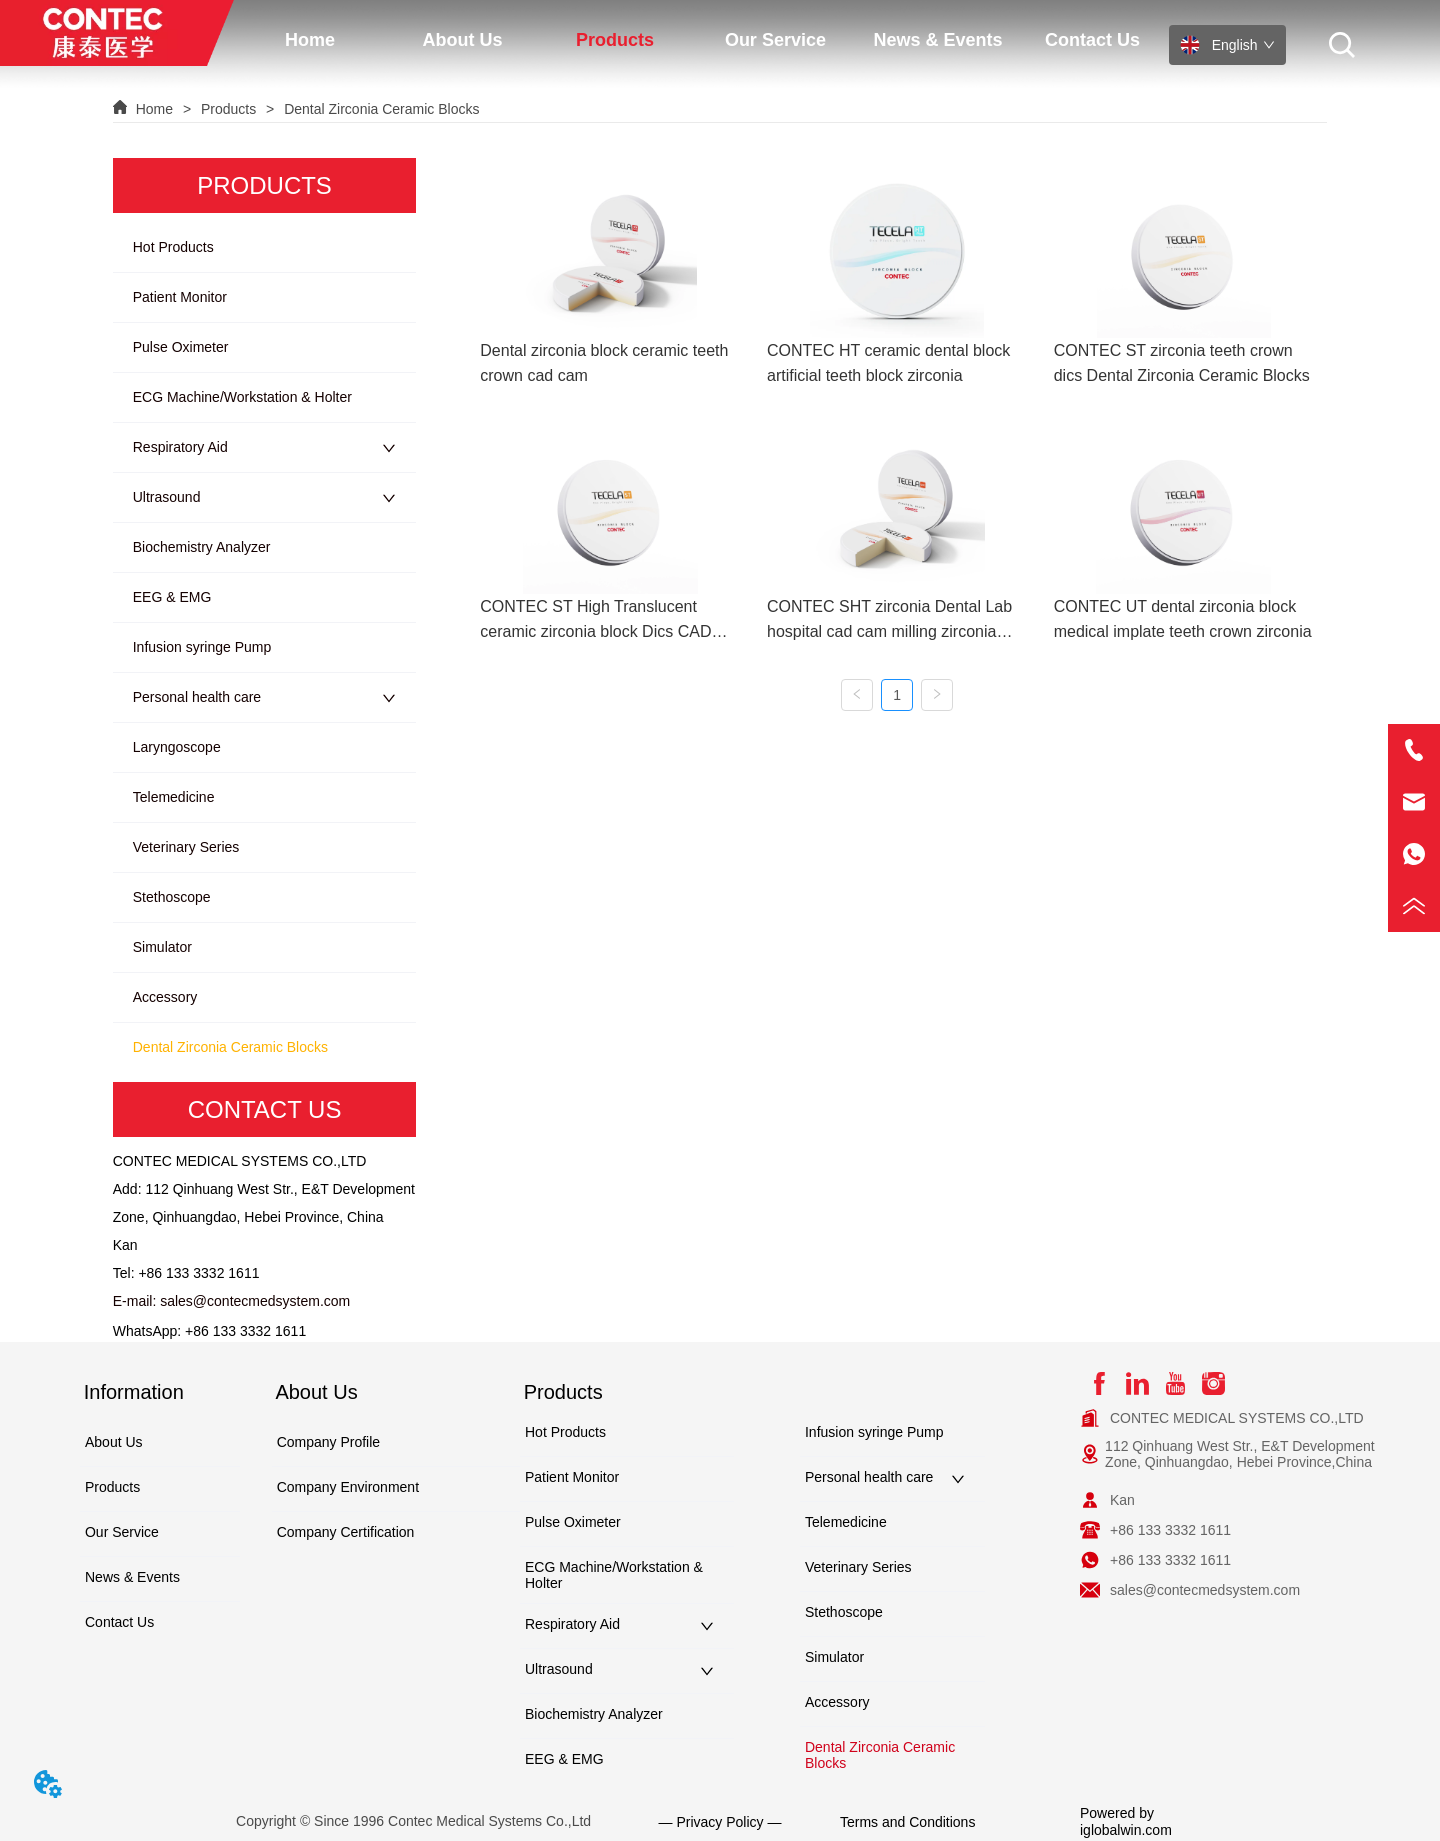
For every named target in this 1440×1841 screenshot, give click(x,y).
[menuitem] (462, 40)
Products (228, 109)
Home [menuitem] (310, 40)
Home (154, 109)
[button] (462, 40)
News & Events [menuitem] (937, 40)
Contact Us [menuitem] (1092, 40)
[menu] (701, 40)
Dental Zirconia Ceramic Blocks (379, 109)
